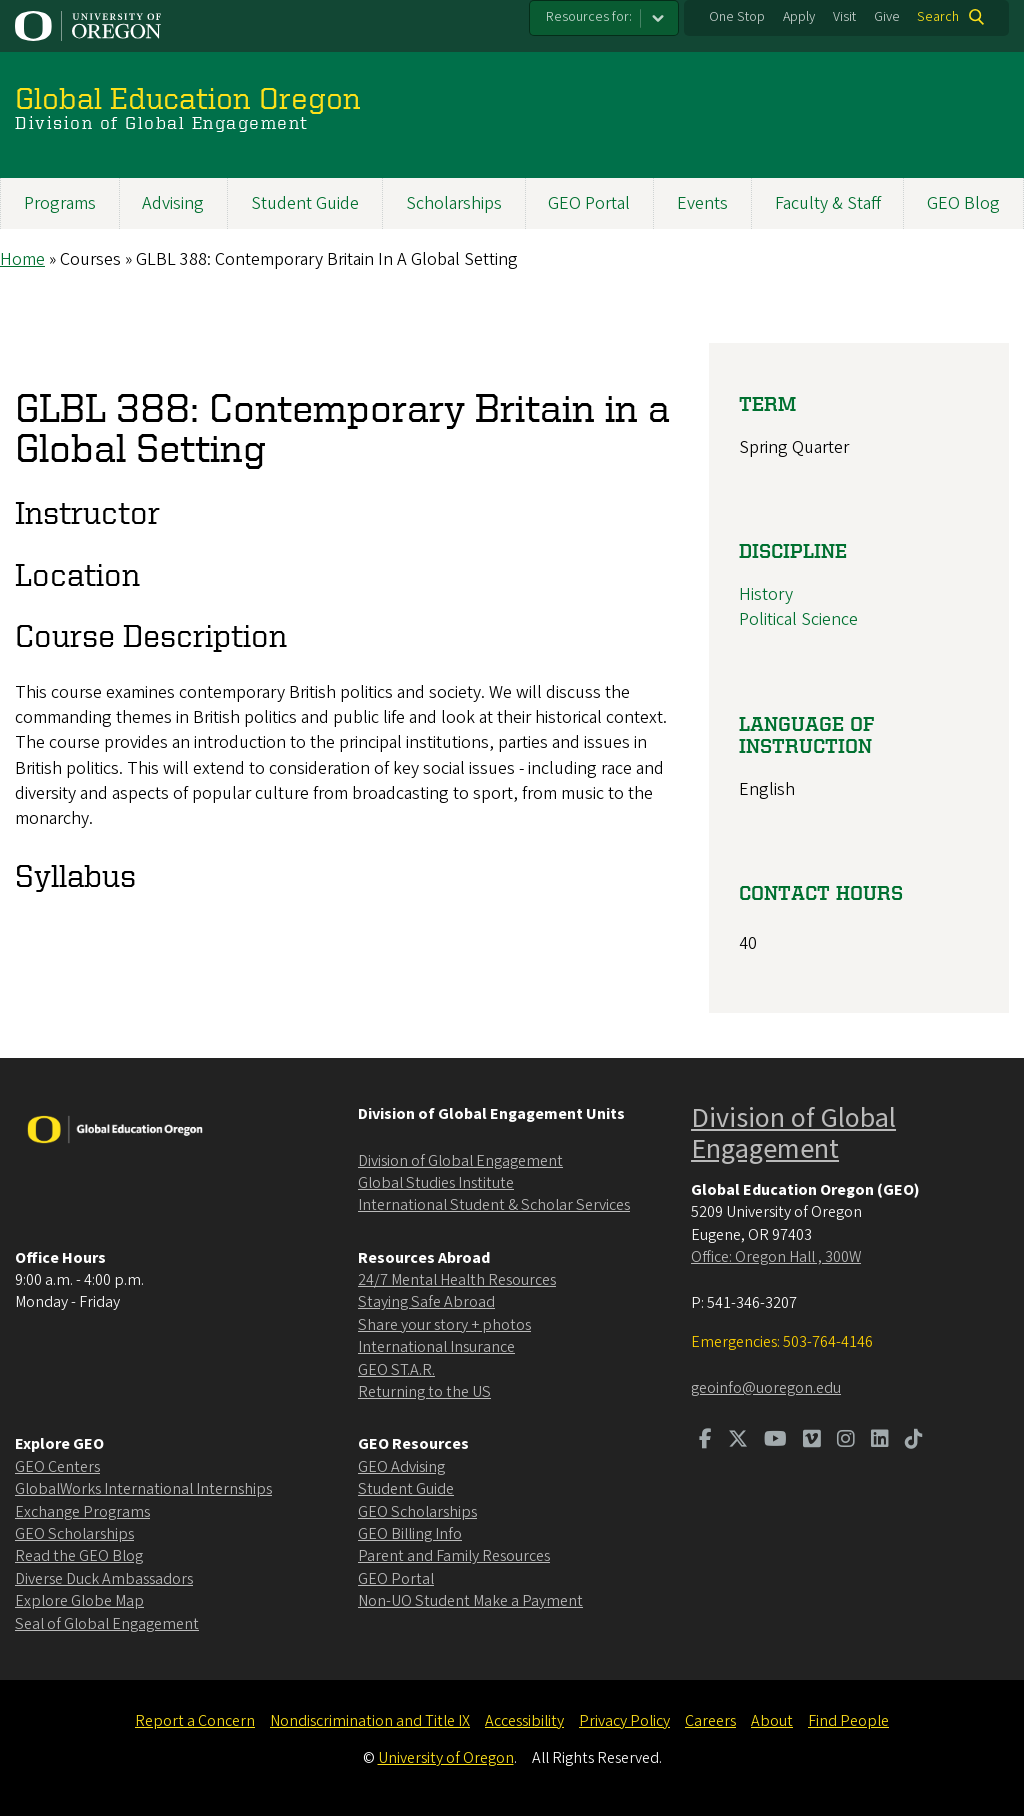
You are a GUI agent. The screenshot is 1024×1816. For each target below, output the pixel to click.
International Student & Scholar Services (494, 1205)
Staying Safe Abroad (426, 1302)
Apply (799, 17)
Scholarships (454, 203)
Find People (848, 1721)
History (766, 594)
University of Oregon (446, 1758)
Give (887, 17)
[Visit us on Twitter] (738, 1441)
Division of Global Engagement (460, 1161)
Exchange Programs (82, 1512)
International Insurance (436, 1347)
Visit (844, 17)
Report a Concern (195, 1721)
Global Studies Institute (436, 1183)
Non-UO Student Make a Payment (470, 1601)
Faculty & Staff (828, 203)
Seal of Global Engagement (107, 1624)
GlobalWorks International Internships (143, 1489)
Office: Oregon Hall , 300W (776, 1257)
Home (22, 259)
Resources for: (589, 17)
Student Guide (305, 203)
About (772, 1721)
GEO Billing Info (410, 1534)
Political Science (798, 620)
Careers (710, 1721)
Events (702, 203)
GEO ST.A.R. (396, 1370)
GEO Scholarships (74, 1534)
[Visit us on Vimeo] (812, 1441)
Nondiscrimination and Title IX (370, 1721)
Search (938, 17)
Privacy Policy (624, 1721)
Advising (173, 203)
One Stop (737, 17)
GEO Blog (963, 203)
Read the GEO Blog (79, 1556)
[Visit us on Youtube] (775, 1441)
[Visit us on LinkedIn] (880, 1441)
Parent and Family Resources (454, 1556)
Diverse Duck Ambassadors (104, 1579)
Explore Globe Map (79, 1601)
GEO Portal (589, 203)
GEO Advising (401, 1467)
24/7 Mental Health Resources (457, 1280)
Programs (60, 203)
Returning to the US (424, 1392)
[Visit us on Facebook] (705, 1441)
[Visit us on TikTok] (914, 1441)
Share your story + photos (444, 1325)
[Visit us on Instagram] (846, 1441)
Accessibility (524, 1721)
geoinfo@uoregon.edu (766, 1388)
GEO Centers (57, 1467)
